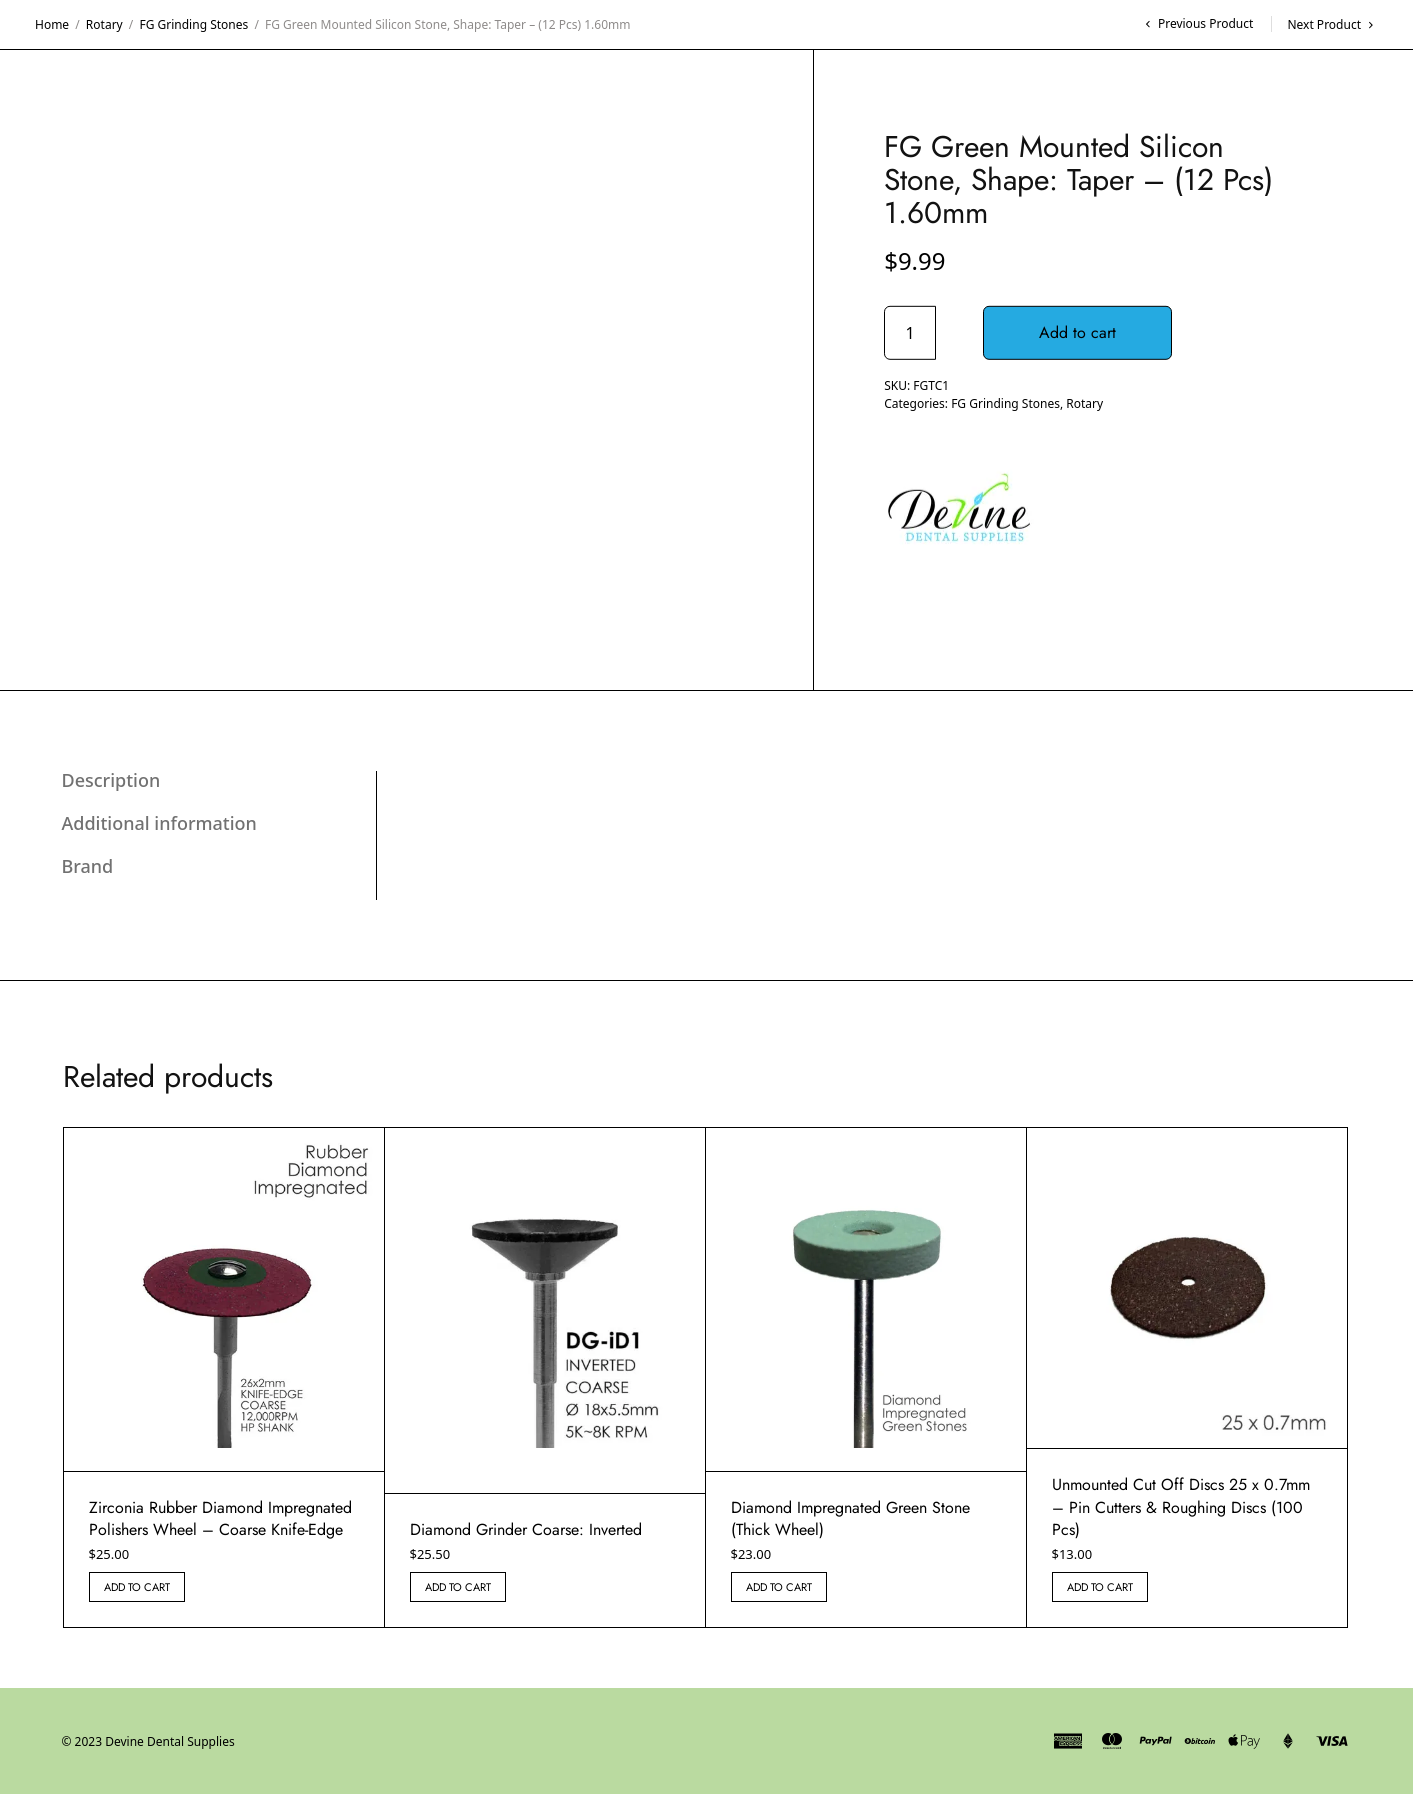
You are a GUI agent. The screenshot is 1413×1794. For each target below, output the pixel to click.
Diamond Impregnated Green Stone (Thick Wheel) (850, 1518)
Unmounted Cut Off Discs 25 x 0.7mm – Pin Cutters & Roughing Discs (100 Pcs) (1181, 1507)
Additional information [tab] (159, 823)
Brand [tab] (88, 866)
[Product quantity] (910, 333)
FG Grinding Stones (193, 24)
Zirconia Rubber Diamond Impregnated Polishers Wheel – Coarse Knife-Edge (220, 1518)
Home (52, 24)
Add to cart (1077, 332)
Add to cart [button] (137, 1587)
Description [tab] (111, 780)
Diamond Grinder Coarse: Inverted (526, 1529)
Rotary (104, 24)
